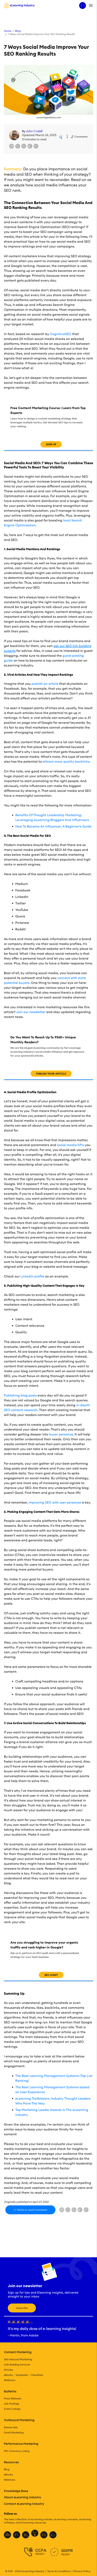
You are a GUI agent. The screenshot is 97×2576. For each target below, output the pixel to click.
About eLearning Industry (22, 2497)
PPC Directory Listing (17, 2451)
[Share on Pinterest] (35, 146)
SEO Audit (51, 1975)
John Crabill (34, 131)
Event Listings (12, 2408)
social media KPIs (70, 1145)
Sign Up (51, 444)
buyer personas (61, 1434)
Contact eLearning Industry (24, 2504)
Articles (8, 2369)
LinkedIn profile (32, 1276)
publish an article (45, 684)
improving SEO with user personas (55, 1502)
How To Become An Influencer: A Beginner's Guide (53, 826)
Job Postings (11, 2403)
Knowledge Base (16, 2491)
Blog (18, 30)
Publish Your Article (51, 1073)
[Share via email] (29, 146)
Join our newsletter (30, 1012)
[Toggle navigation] (90, 5)
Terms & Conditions (59, 2571)
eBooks (8, 2474)
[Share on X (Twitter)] (17, 146)
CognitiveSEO (60, 334)
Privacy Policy (82, 2571)
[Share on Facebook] (11, 146)
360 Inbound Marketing (18, 2359)
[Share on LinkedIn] (23, 146)
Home (7, 30)
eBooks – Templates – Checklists (23, 2374)
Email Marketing (14, 2432)
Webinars (9, 2380)
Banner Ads (11, 2427)
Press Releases (12, 2398)
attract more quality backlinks (66, 761)
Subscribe (22, 2308)
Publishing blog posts (20, 1395)
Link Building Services (17, 2364)
